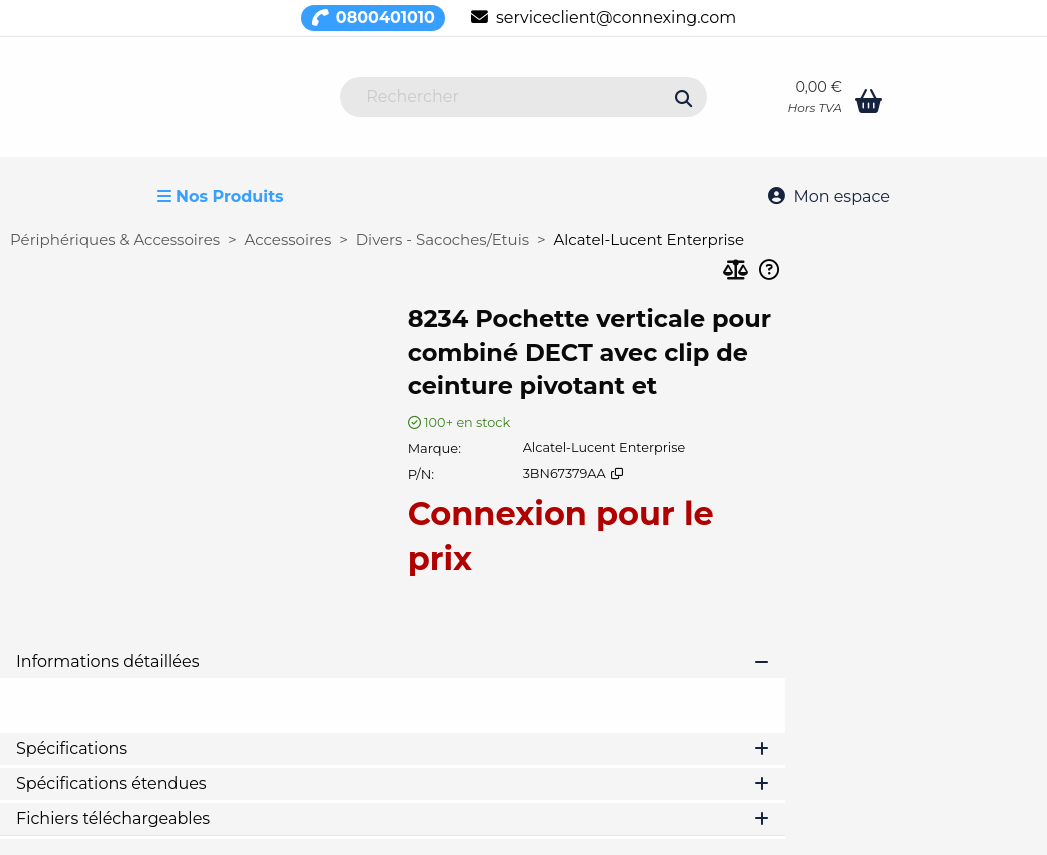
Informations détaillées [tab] (392, 661)
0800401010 (373, 17)
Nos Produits (220, 196)
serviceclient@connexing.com (603, 17)
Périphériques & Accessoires (115, 239)
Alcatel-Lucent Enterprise (649, 239)
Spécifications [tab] (392, 748)
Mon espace (829, 196)
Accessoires (288, 239)
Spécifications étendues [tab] (392, 783)
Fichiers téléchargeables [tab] (392, 818)
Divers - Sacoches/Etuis (442, 239)
